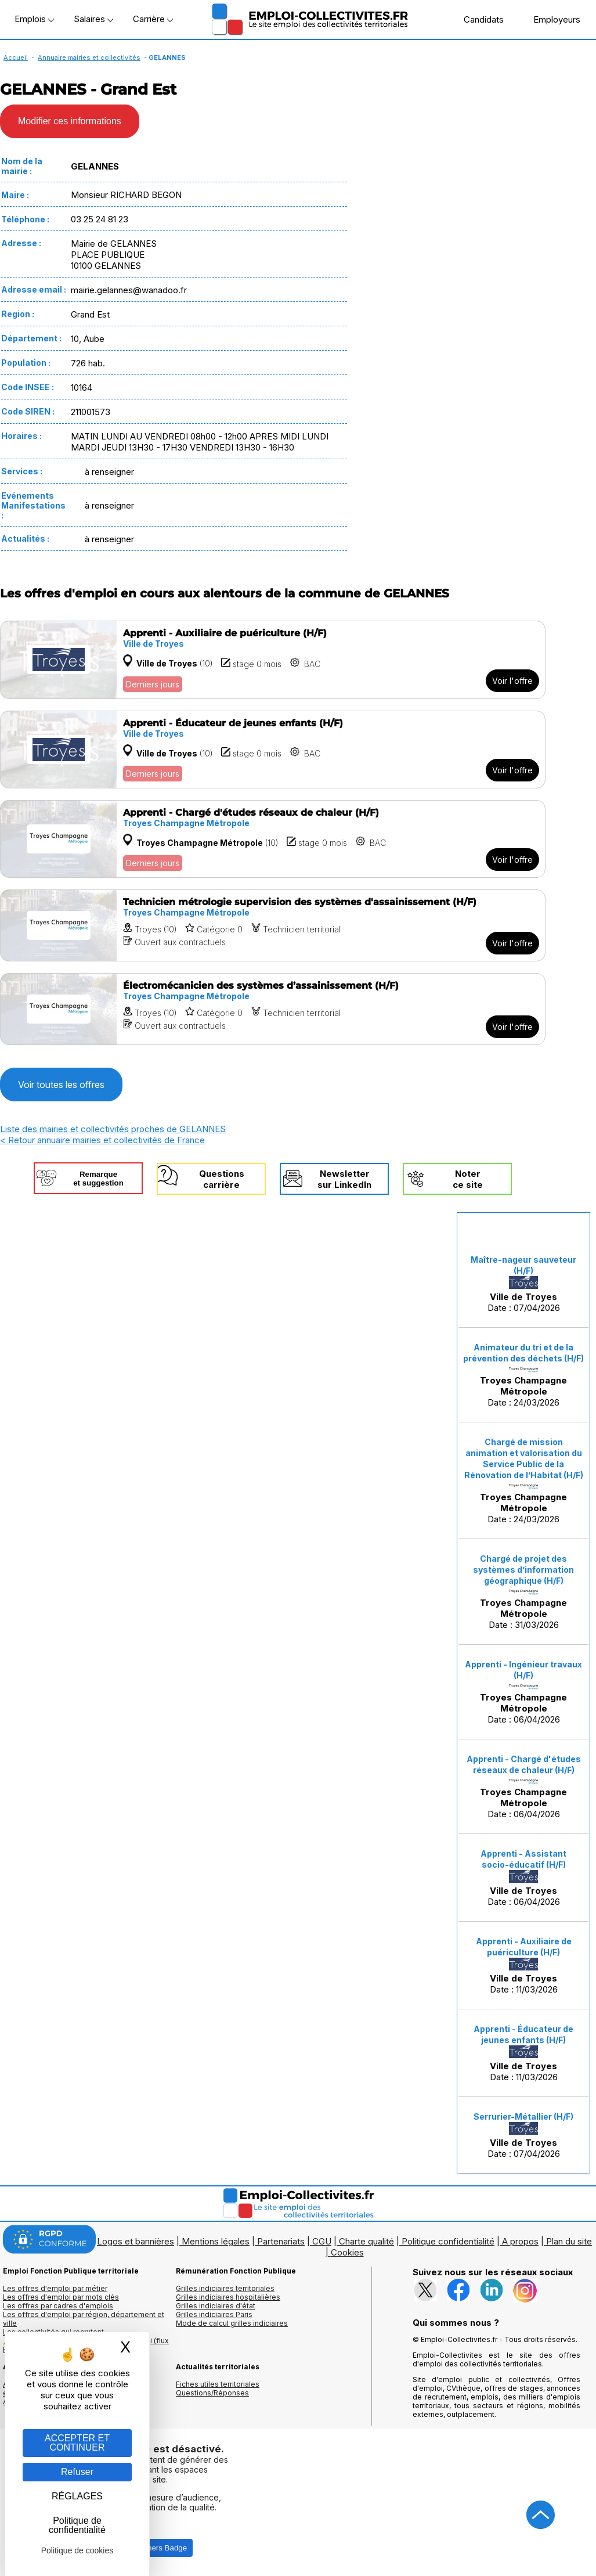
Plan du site (569, 2241)
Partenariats (281, 2241)
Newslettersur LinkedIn (344, 1179)
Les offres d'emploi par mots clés (61, 2297)
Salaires (93, 18)
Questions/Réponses (212, 2392)
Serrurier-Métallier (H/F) (523, 2116)
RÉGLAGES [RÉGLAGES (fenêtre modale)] (77, 2496)
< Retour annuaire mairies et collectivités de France (102, 1139)
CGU (321, 2241)
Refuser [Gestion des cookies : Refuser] (77, 2472)
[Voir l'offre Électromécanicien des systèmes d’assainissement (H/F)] (273, 1009)
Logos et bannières (135, 2241)
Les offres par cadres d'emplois (58, 2305)
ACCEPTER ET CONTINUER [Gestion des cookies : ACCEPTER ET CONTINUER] (77, 2442)
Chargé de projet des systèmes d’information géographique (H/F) (523, 1570)
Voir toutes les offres (61, 1084)
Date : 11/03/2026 (524, 1965)
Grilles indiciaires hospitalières (228, 2297)
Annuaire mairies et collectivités (89, 57)
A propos (520, 2241)
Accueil (15, 57)
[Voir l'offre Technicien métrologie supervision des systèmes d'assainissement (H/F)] (273, 925)
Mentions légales (216, 2241)
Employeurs (550, 19)
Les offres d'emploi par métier (55, 2288)
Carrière (153, 18)
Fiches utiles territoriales (217, 2384)
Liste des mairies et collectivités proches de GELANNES (113, 1128)
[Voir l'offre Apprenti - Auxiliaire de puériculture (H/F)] (273, 659)
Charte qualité (366, 2241)
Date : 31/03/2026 (523, 1592)
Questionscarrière (221, 1179)
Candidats (477, 19)
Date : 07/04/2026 (523, 1284)
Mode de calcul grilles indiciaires (232, 2323)
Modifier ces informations (69, 121)
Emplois (34, 18)
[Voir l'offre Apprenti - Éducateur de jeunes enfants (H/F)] (273, 749)
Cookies (347, 2252)
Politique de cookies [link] (77, 2550)
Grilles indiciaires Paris (214, 2314)
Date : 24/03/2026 (523, 1375)
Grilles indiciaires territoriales (225, 2288)
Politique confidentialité (448, 2241)
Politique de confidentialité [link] (77, 2525)
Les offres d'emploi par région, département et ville (83, 2319)
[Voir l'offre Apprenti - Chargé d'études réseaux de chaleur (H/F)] (273, 839)
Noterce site (468, 1179)
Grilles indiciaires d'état (215, 2305)
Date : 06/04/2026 (523, 1692)
